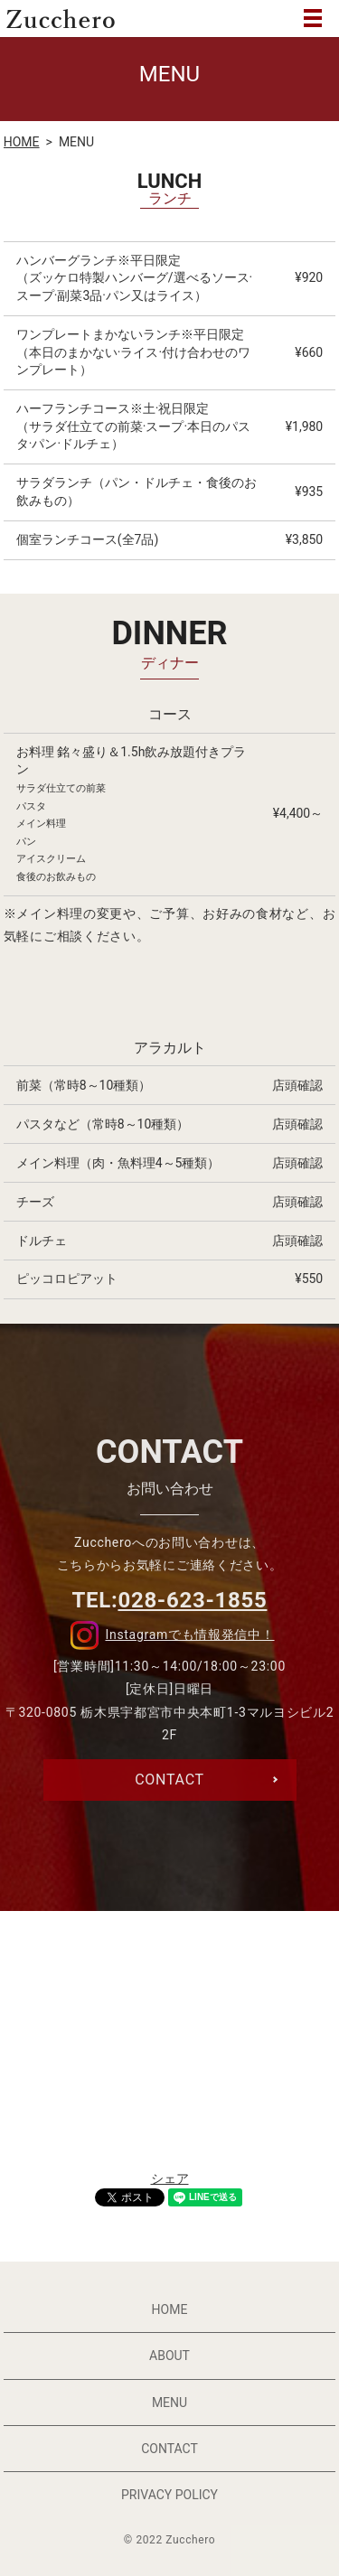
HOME (22, 142)
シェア (170, 2178)
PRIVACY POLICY (169, 2494)
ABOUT (169, 2355)
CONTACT (169, 2448)
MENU (313, 18)
